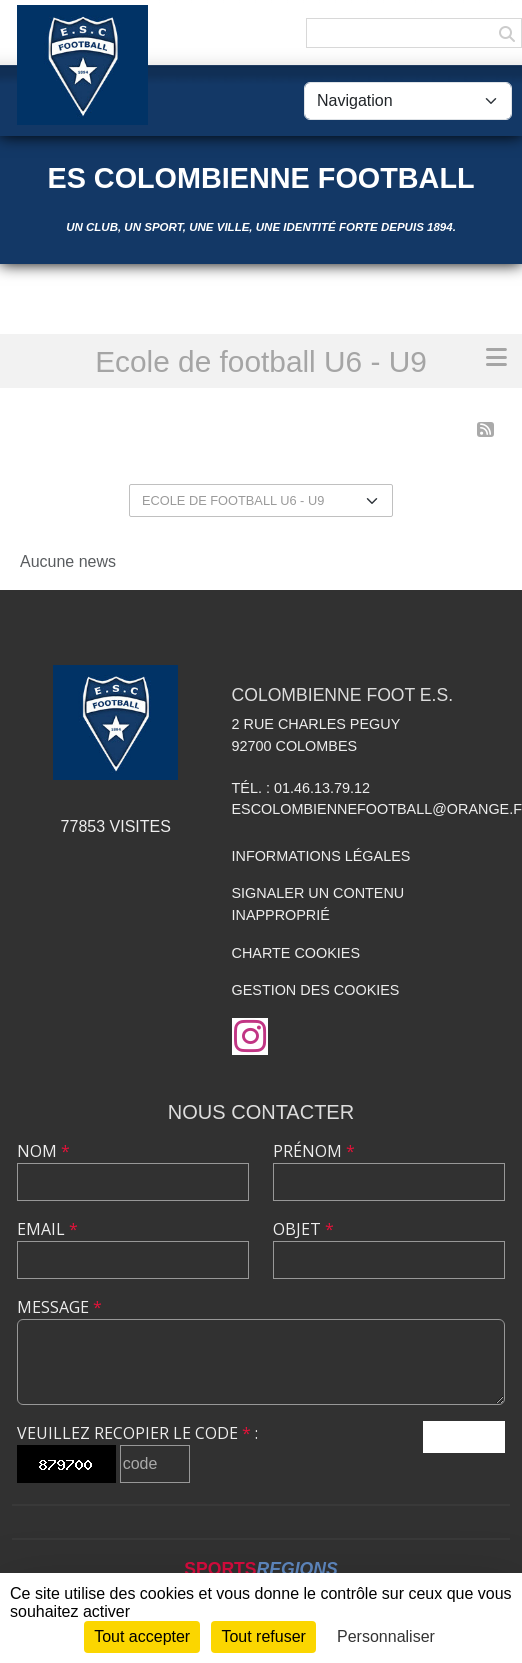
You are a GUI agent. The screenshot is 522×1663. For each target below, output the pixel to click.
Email (47, 1229)
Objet (303, 1229)
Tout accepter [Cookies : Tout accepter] (142, 1636)
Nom (43, 1151)
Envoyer (464, 1436)
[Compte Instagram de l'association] (250, 1036)
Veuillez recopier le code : (137, 1433)
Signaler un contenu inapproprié (318, 904)
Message (59, 1307)
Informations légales (321, 856)
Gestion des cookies (316, 990)
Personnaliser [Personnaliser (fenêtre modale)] (386, 1636)
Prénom (314, 1151)
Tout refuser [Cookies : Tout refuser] (263, 1636)
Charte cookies (296, 953)
